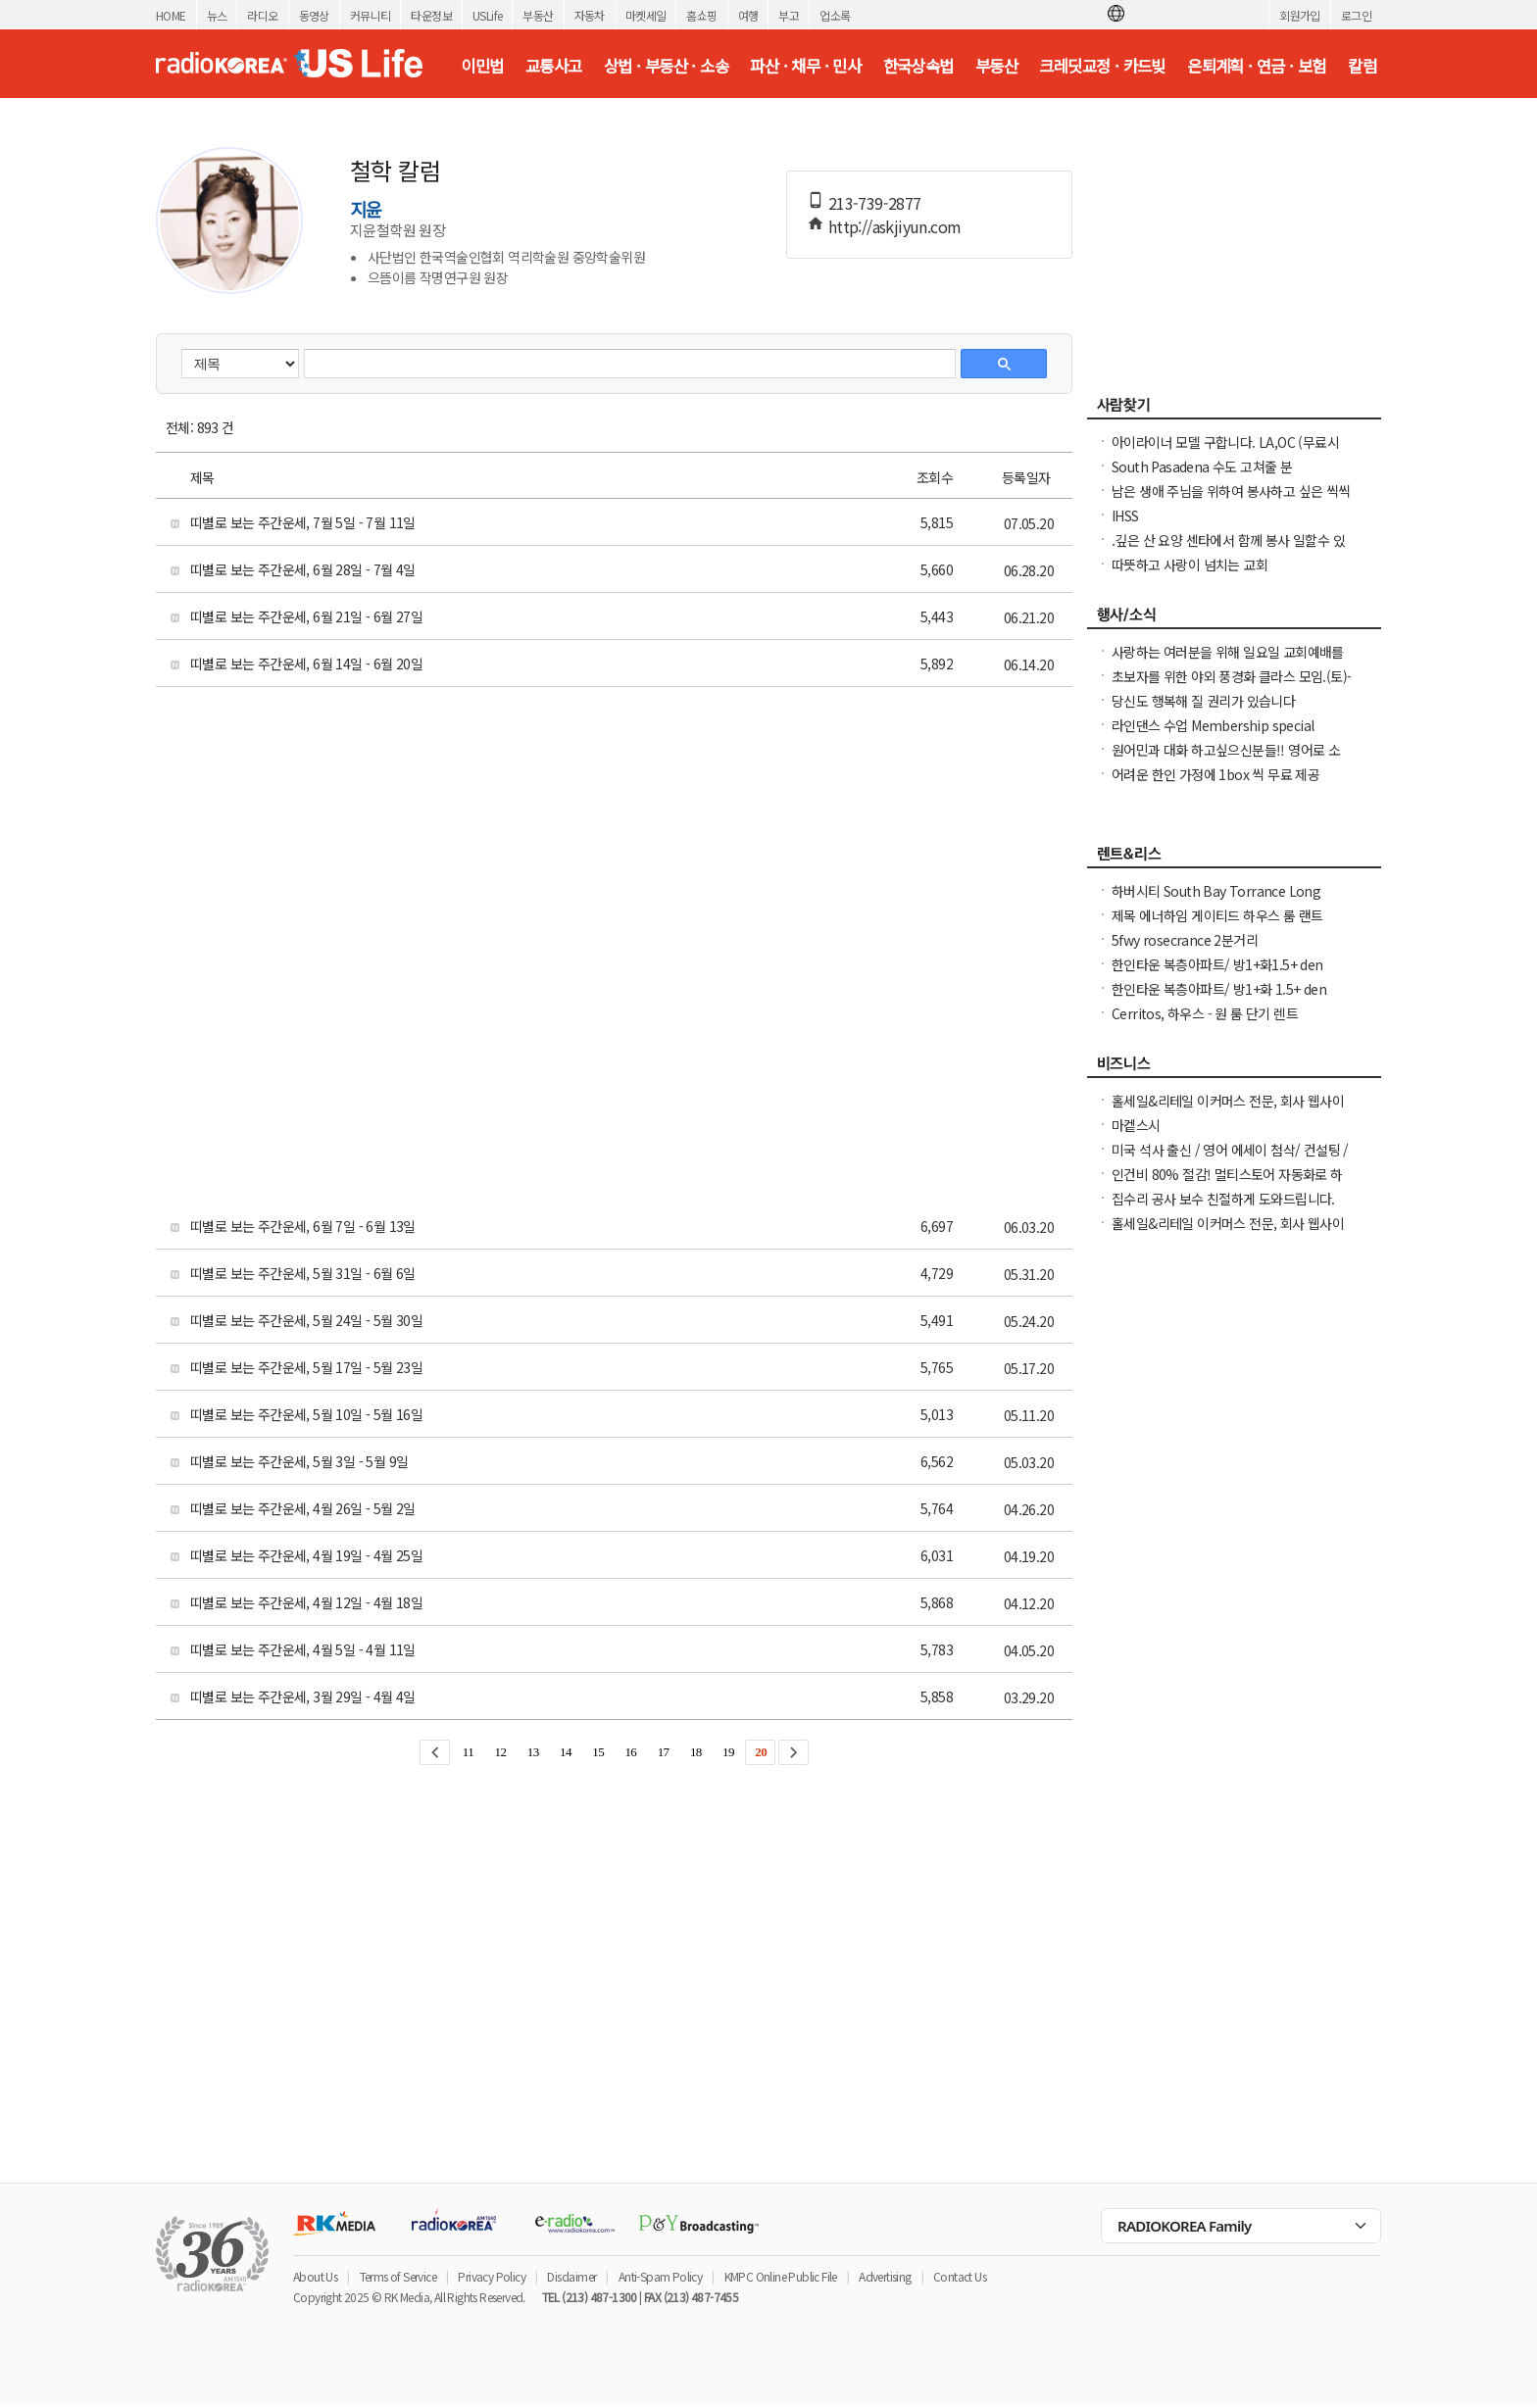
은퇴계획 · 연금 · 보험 (1256, 65)
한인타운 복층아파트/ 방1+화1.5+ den (1217, 964)
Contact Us (959, 2276)
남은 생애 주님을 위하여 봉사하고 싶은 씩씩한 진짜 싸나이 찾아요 (1231, 500)
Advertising (885, 2276)
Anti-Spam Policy (660, 2276)
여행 (748, 15)
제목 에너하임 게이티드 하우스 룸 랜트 (1217, 915)
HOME (171, 15)
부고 (788, 15)
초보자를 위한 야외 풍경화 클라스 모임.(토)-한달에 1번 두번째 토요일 (1231, 686)
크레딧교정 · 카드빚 (1102, 65)
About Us (315, 2276)
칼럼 (1362, 65)
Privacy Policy (491, 2276)
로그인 (1356, 15)
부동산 (537, 15)
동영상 (314, 15)
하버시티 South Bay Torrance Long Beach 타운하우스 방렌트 (1216, 900)
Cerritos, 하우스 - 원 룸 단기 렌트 (1205, 1013)
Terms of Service (398, 2276)
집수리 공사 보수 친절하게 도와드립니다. (1223, 1198)
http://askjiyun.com (895, 226)
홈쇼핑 (701, 15)
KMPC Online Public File (780, 2276)
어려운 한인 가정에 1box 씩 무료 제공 (1215, 774)
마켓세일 (646, 15)
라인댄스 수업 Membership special (1213, 725)
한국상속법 (918, 65)
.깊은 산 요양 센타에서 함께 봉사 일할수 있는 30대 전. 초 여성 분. (1228, 549)
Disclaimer (571, 2276)
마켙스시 (1136, 1125)
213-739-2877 (874, 203)
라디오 (262, 15)
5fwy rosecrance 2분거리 (1185, 940)
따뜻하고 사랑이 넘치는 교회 (1189, 564)
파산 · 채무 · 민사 (805, 65)
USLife (487, 15)
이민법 (482, 65)
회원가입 (1299, 15)
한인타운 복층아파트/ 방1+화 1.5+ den (1219, 989)
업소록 (834, 15)
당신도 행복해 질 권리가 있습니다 (1203, 701)
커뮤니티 (370, 15)
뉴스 (217, 15)
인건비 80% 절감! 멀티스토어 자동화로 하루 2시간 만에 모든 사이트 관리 (1227, 1184)
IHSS (1125, 515)
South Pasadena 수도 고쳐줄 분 (1202, 466)
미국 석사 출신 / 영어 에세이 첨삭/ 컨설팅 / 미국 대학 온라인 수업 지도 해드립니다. (1230, 1159)
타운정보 (431, 15)
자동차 (589, 15)
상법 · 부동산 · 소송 (666, 65)
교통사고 (553, 65)
